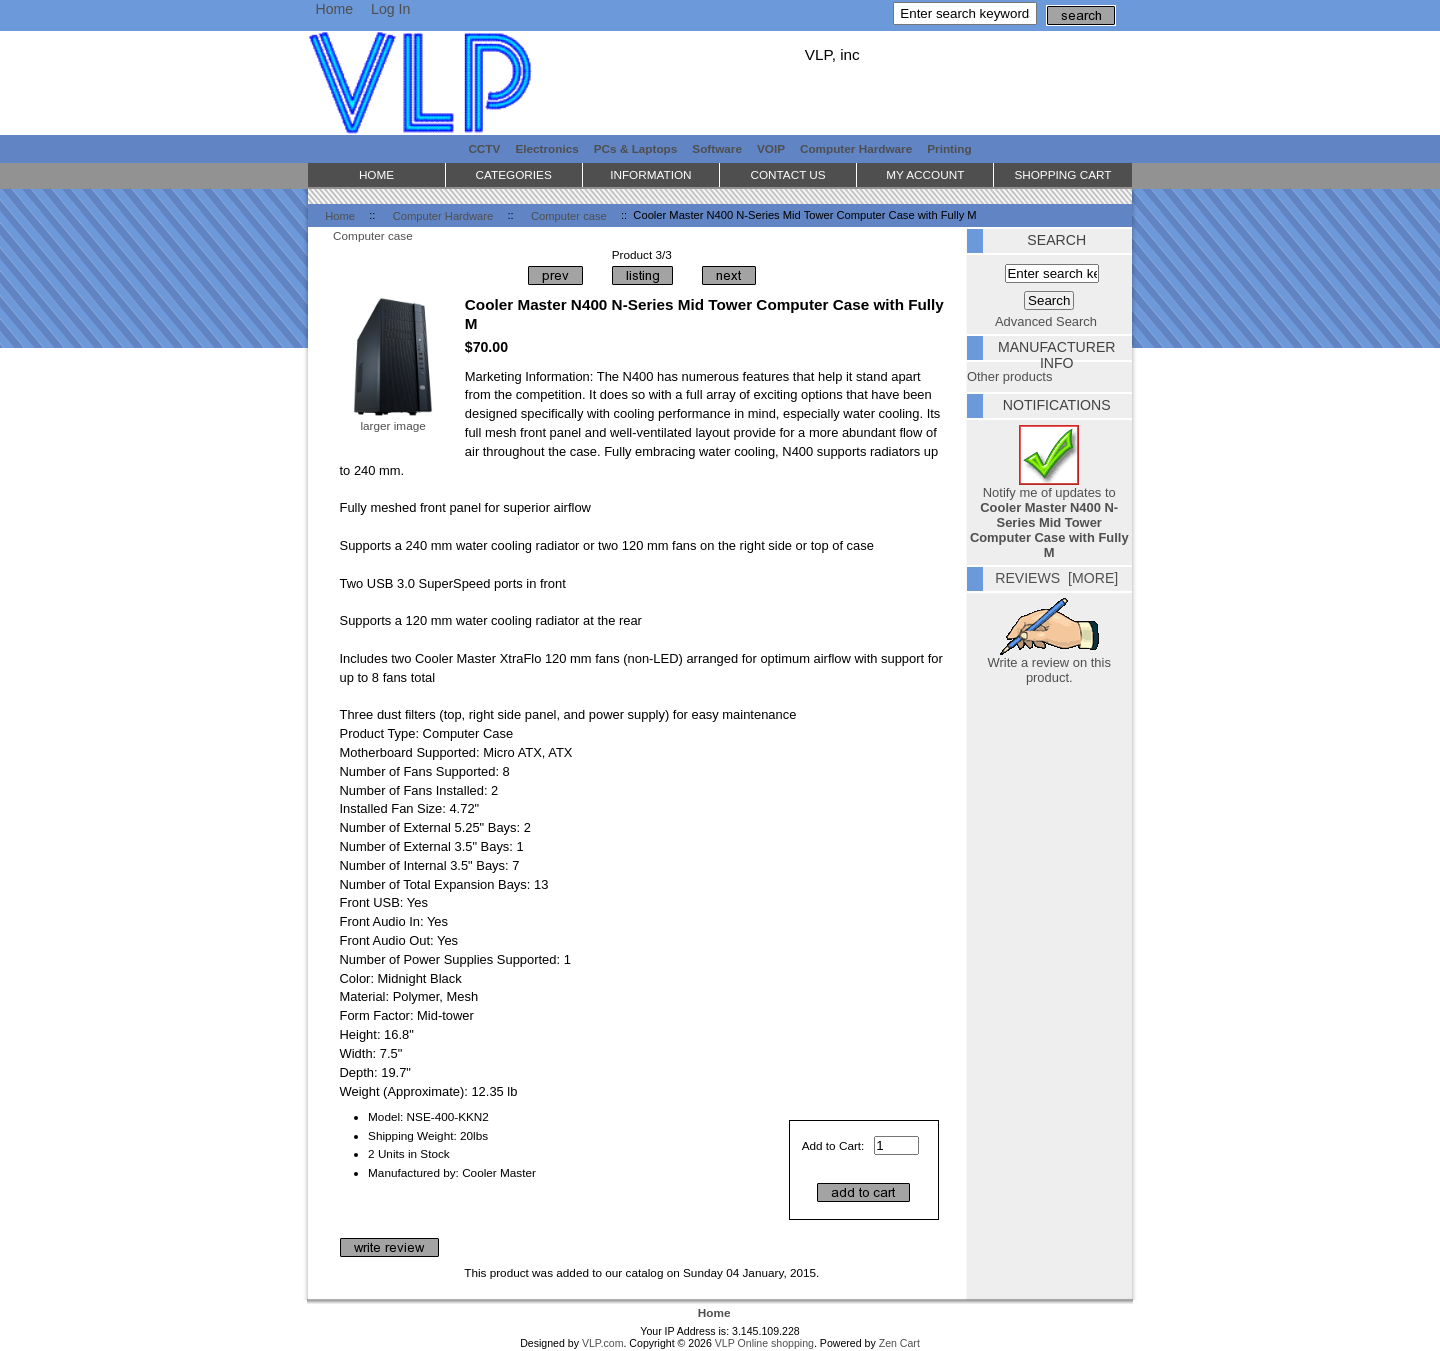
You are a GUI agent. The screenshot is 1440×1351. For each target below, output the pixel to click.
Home (334, 9)
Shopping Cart (1062, 174)
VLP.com (603, 1343)
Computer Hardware (443, 215)
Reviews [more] (1056, 578)
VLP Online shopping (764, 1343)
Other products (1009, 376)
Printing (949, 148)
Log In (390, 9)
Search (1056, 240)
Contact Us (787, 174)
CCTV (484, 148)
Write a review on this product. (1049, 664)
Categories (514, 174)
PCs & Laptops (636, 148)
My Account (925, 174)
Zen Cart (899, 1343)
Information (650, 174)
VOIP (771, 148)
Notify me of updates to (1049, 516)
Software (717, 148)
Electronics (546, 148)
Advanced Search (1046, 321)
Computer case (569, 215)
